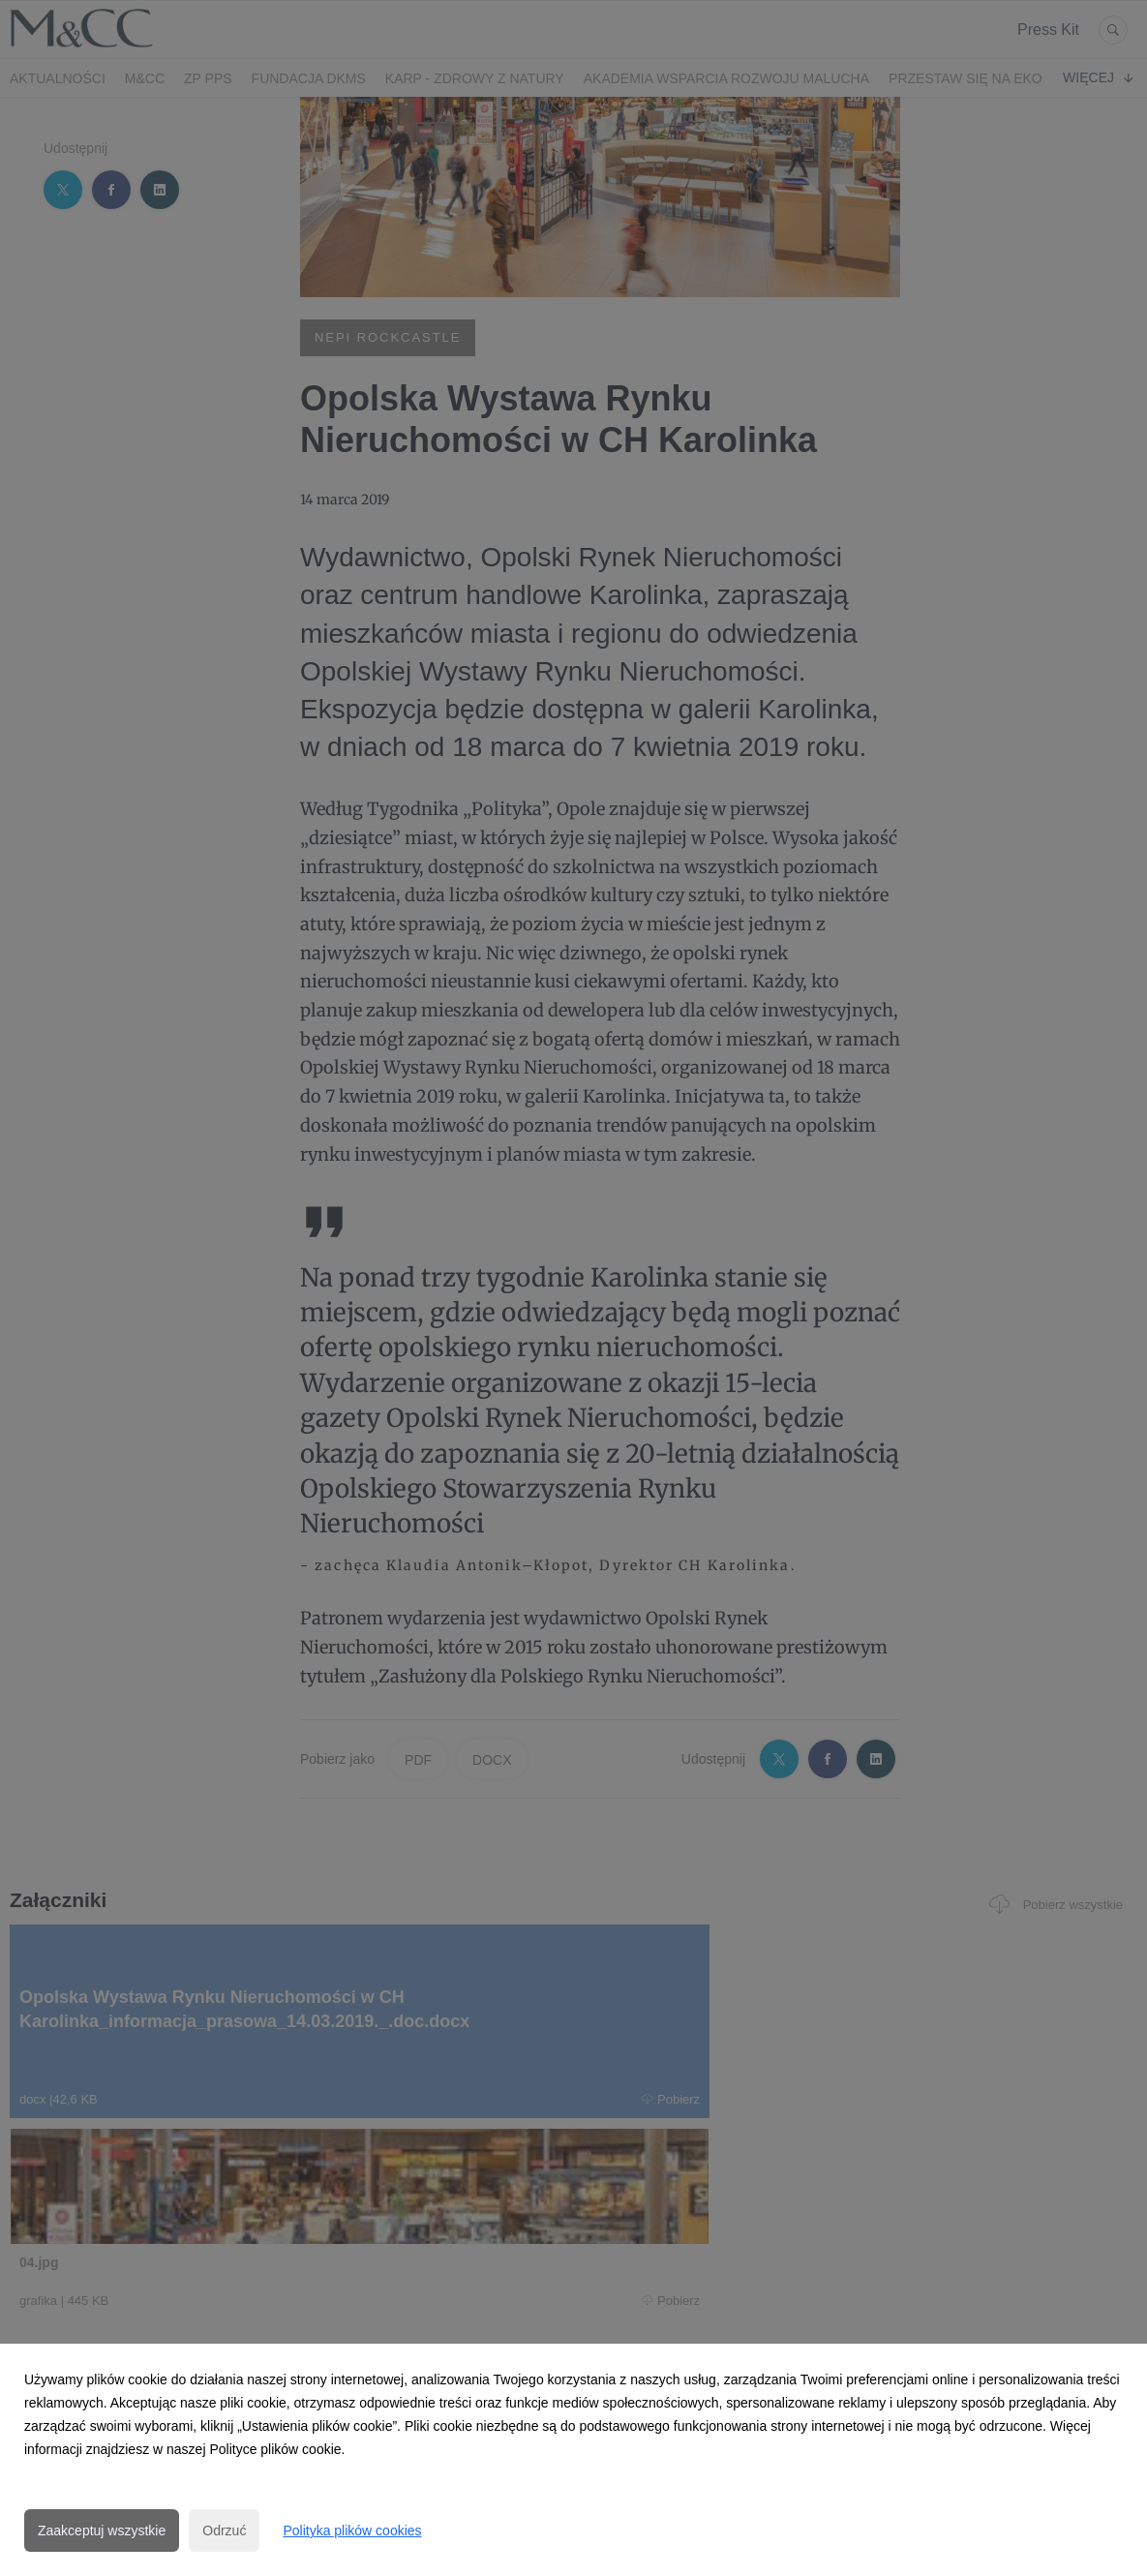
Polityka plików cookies (352, 2530)
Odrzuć (224, 2530)
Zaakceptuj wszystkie (102, 2530)
